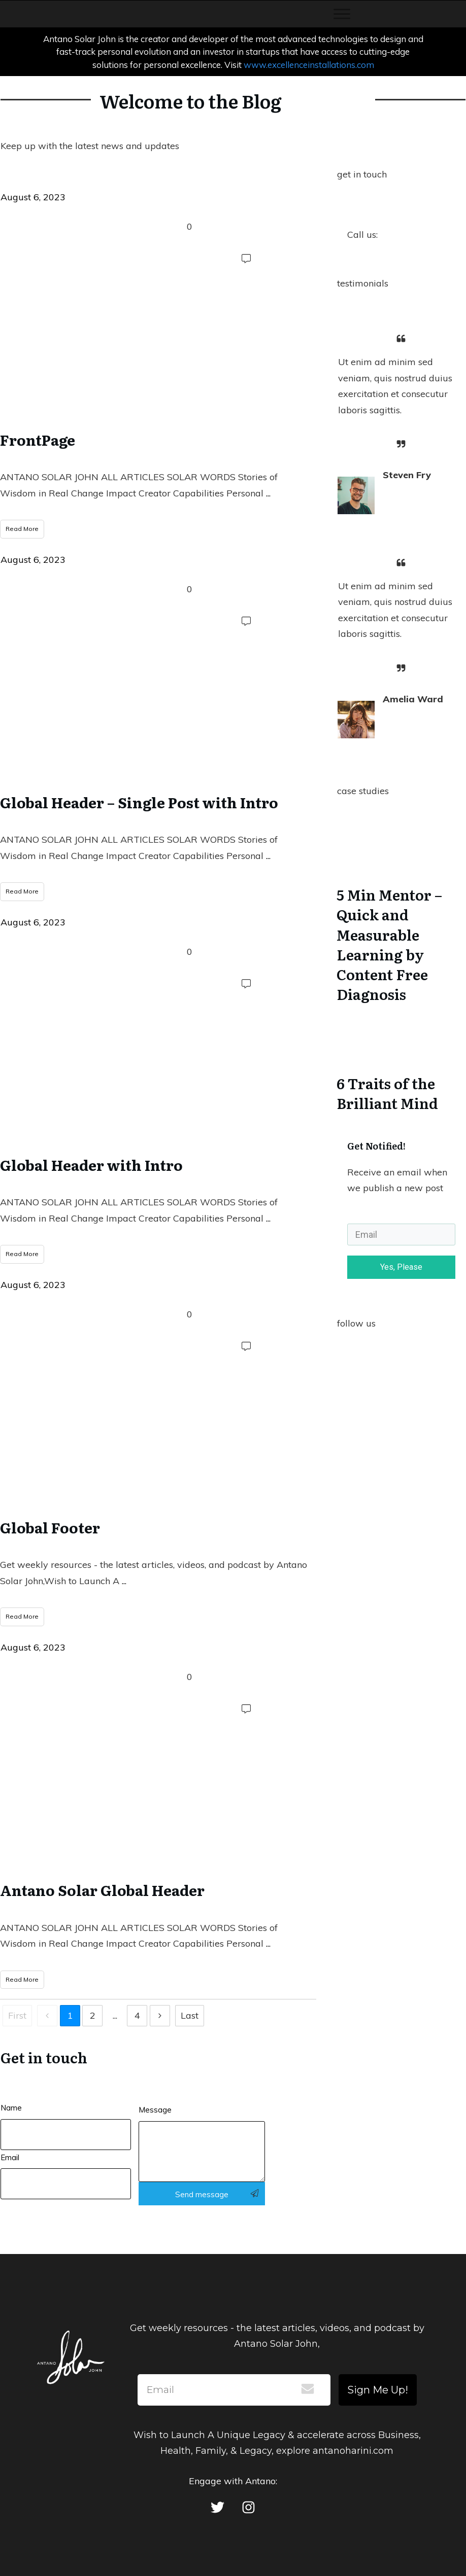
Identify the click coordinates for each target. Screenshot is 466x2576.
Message (155, 2110)
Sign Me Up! (377, 2390)
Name (11, 2108)
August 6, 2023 (33, 197)
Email (10, 2157)
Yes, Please (401, 1267)
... (268, 493)
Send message (201, 2194)
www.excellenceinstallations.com (309, 64)
